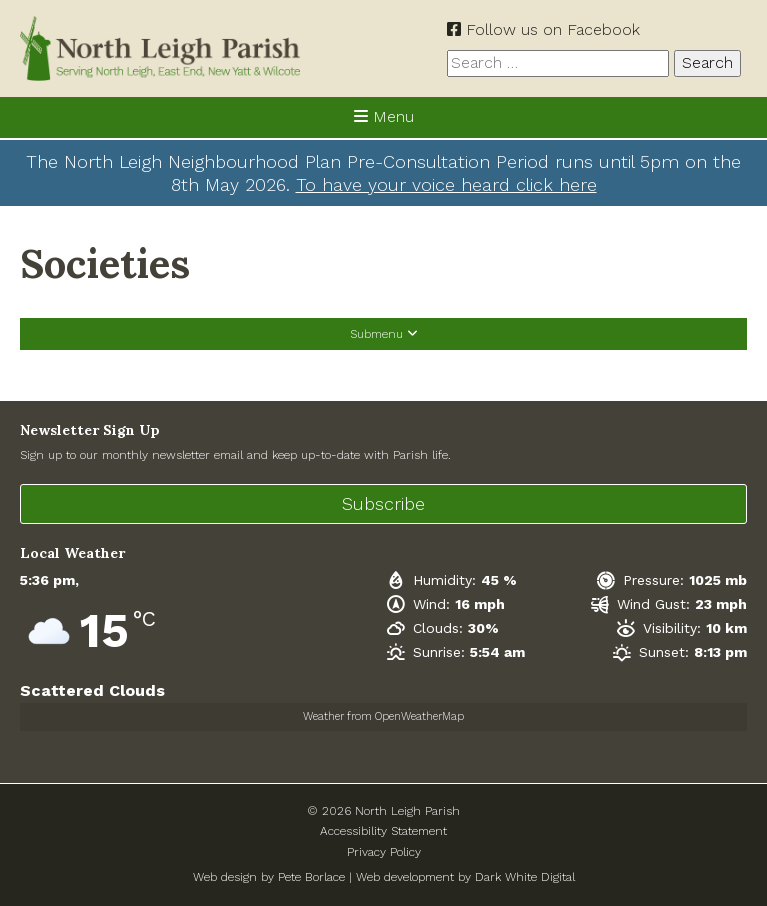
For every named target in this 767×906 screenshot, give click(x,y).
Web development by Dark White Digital (465, 877)
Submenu (384, 334)
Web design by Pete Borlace (269, 877)
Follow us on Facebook (543, 29)
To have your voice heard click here (446, 184)
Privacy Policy (384, 852)
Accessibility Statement (383, 831)
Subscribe (383, 503)
